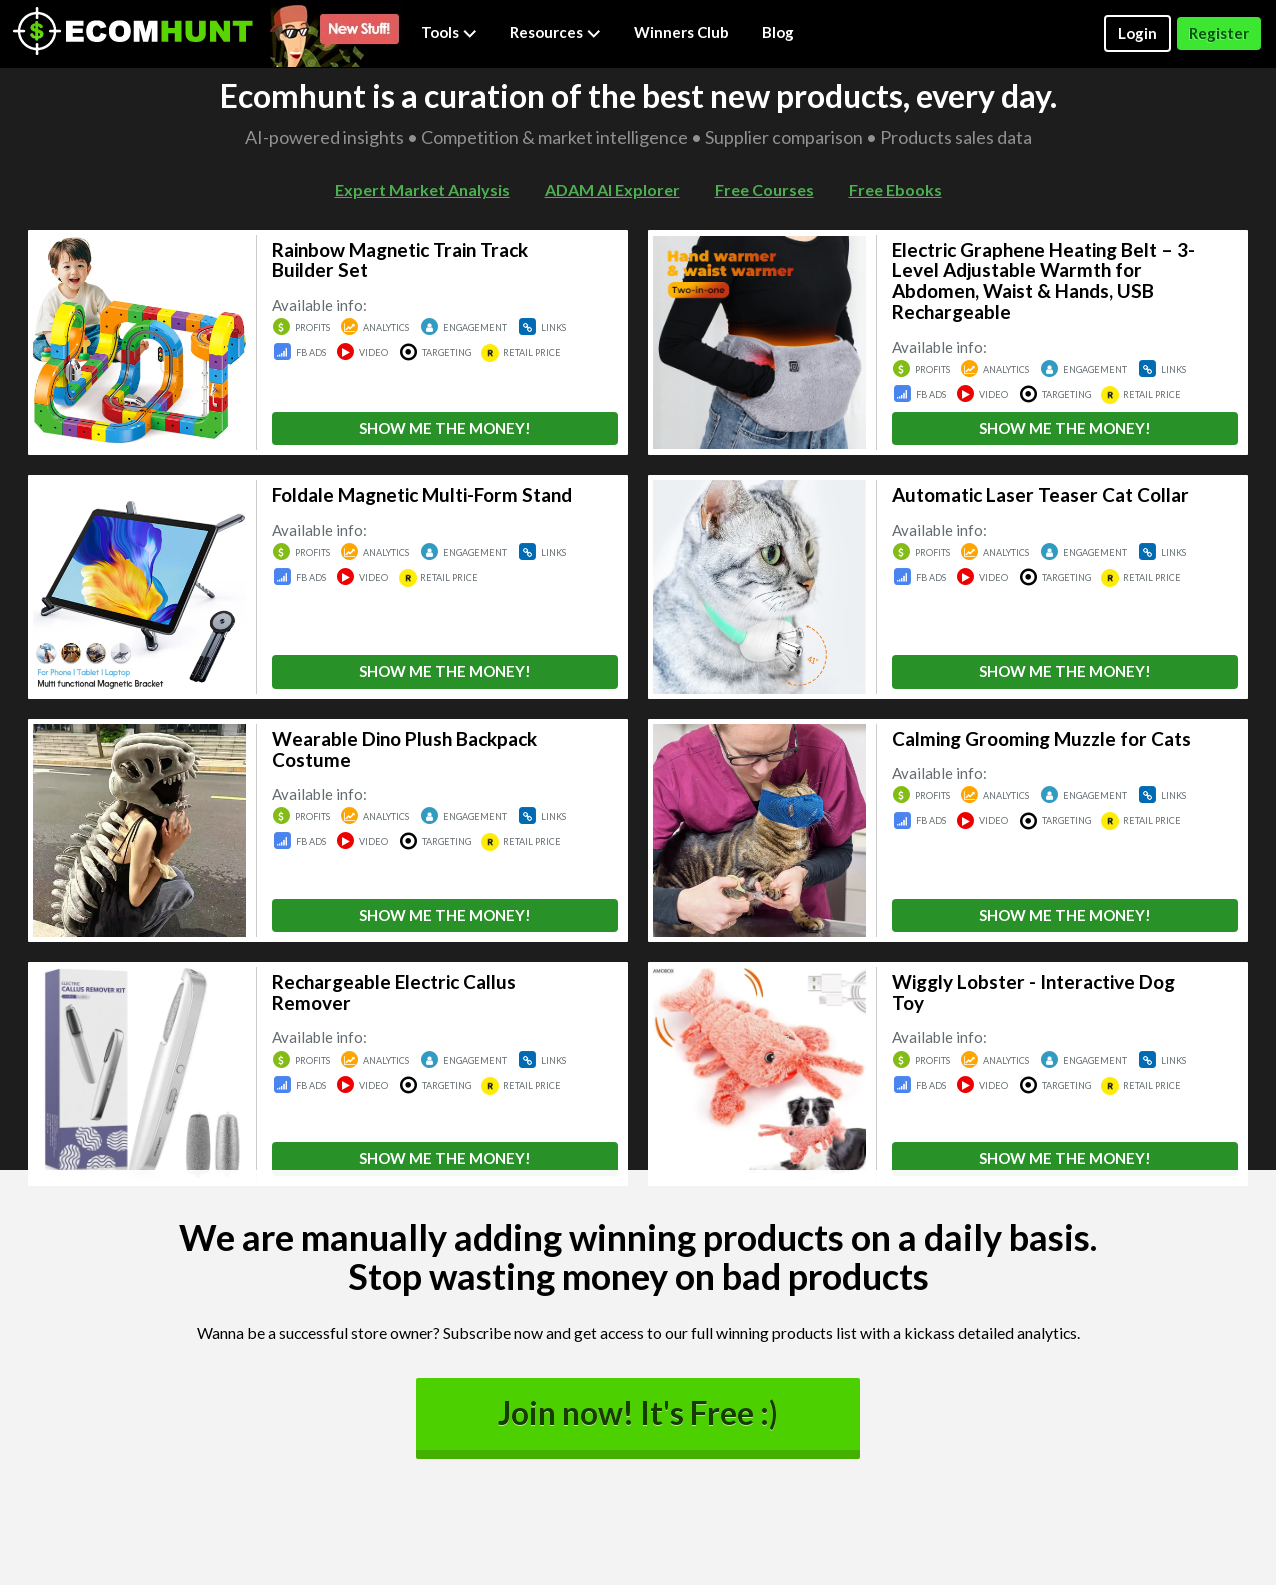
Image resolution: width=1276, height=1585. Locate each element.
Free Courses (764, 189)
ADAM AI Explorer (612, 189)
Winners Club (681, 32)
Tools (449, 32)
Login (1137, 33)
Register (1219, 33)
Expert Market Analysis (422, 189)
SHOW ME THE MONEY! (445, 428)
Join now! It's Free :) (638, 1413)
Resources (555, 32)
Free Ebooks (895, 189)
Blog (778, 32)
